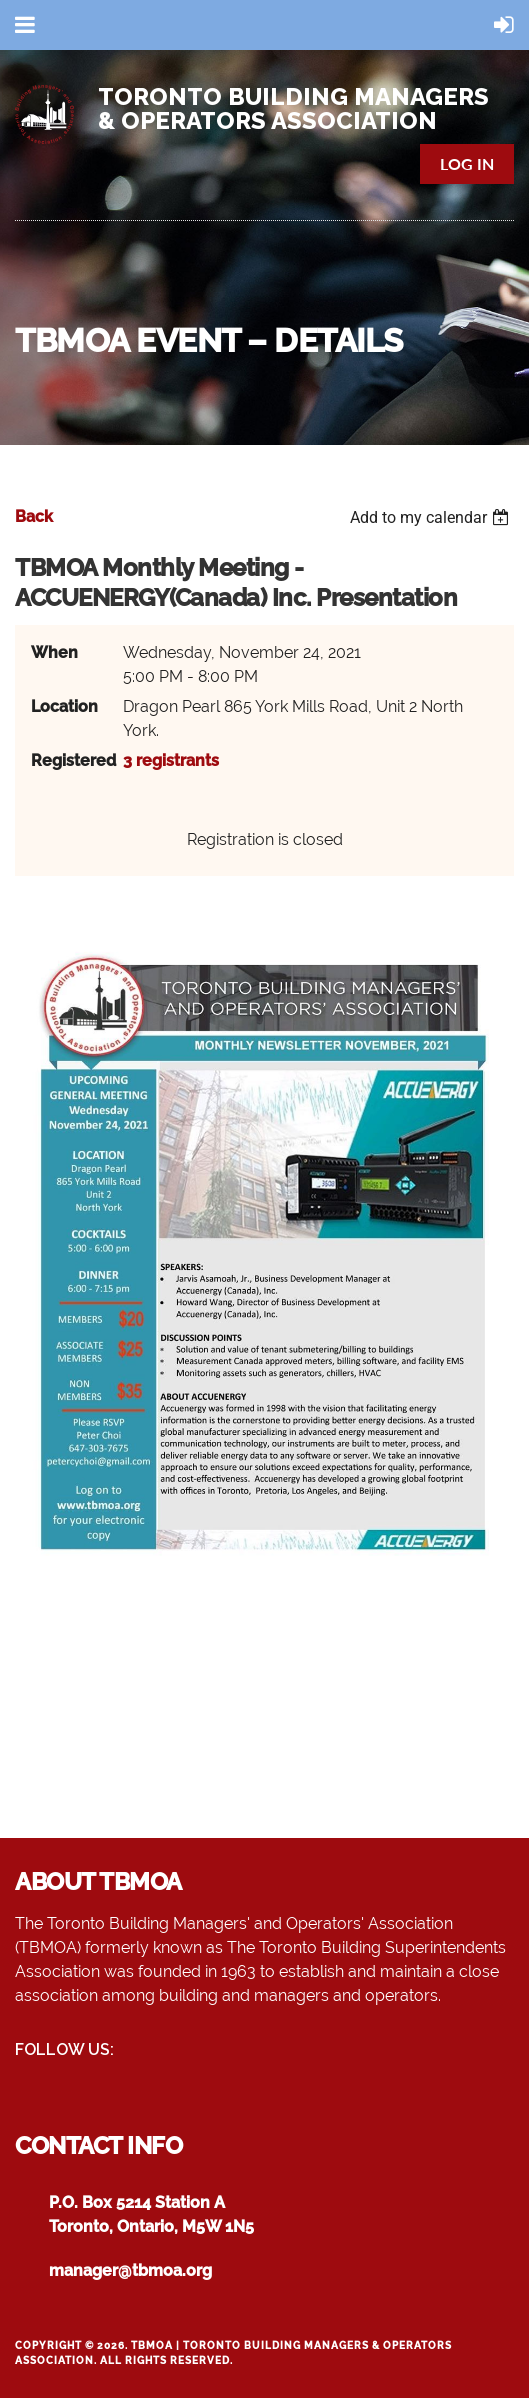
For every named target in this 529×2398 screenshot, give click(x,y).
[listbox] (432, 517)
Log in (467, 163)
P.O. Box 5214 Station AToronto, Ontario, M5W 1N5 (151, 2214)
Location (64, 706)
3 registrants (171, 760)
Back (34, 516)
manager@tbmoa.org (130, 2270)
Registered (71, 760)
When (54, 652)
